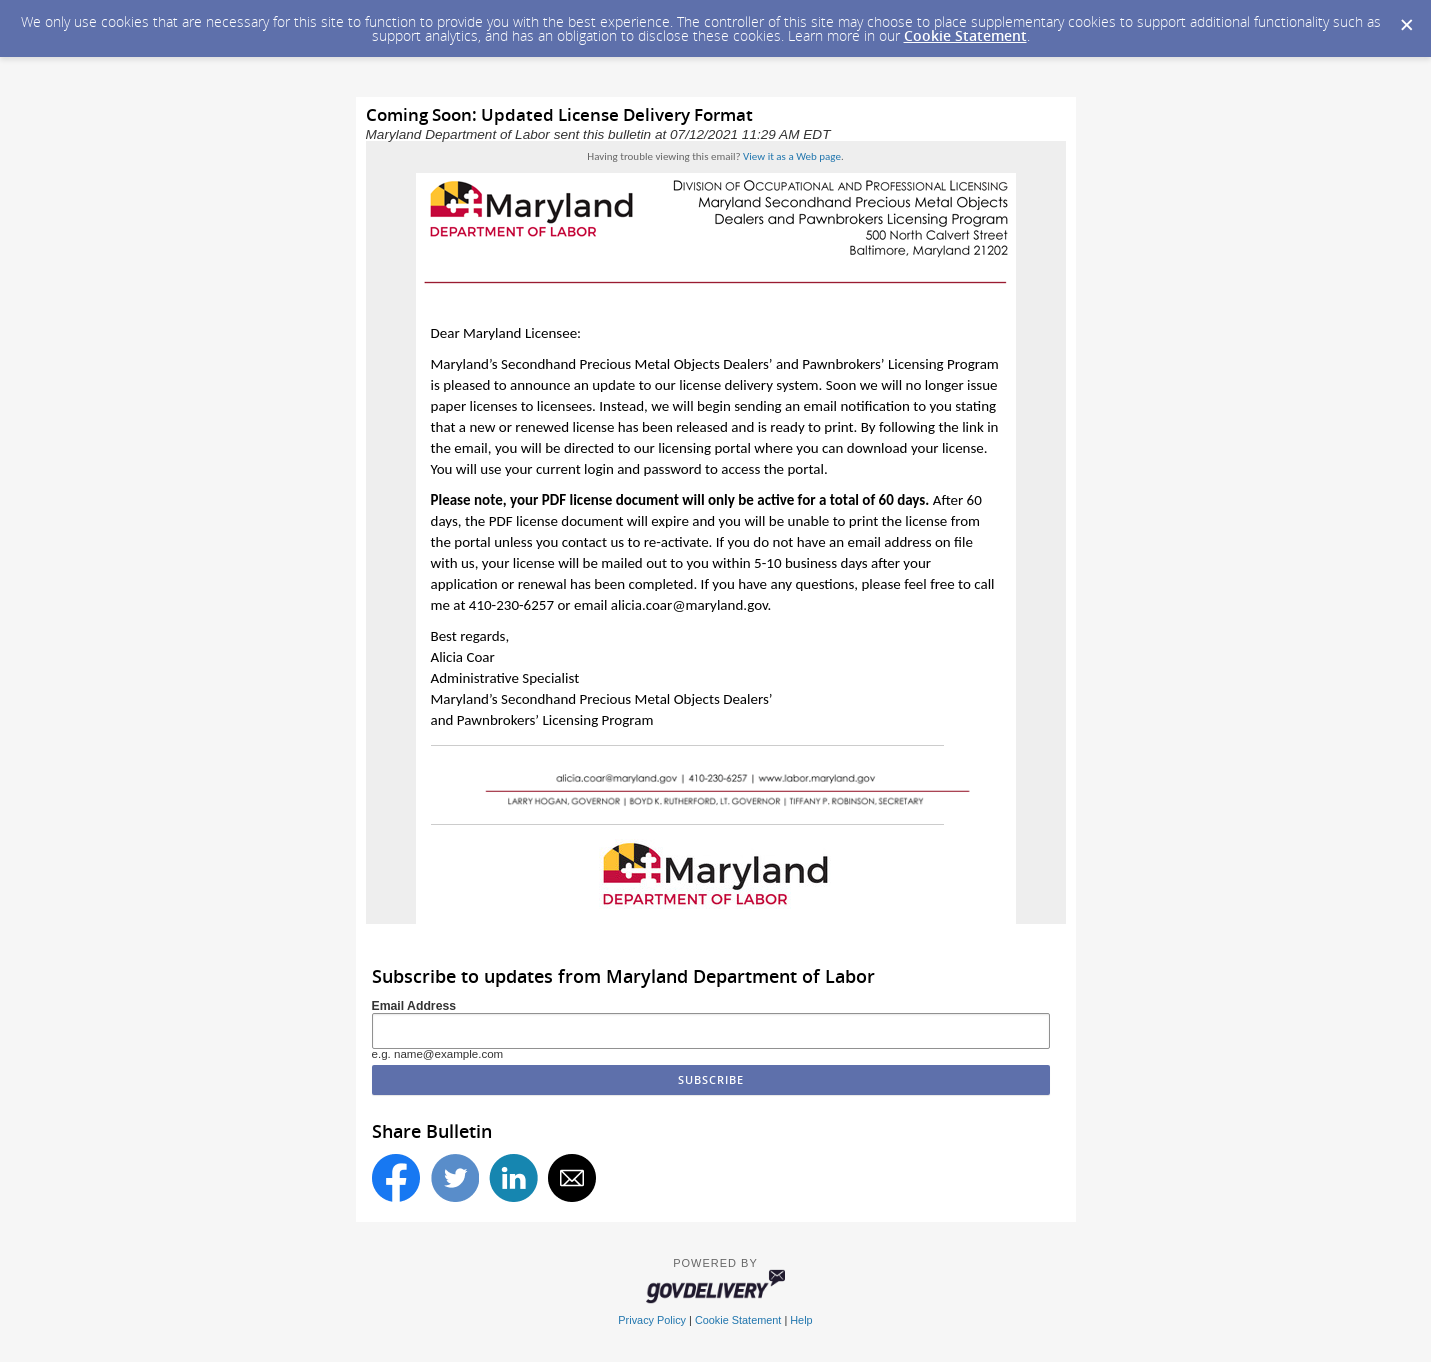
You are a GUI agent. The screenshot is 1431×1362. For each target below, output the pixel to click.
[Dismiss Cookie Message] (1406, 19)
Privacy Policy (652, 1320)
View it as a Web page (792, 156)
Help (801, 1320)
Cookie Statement (965, 35)
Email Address (414, 1006)
